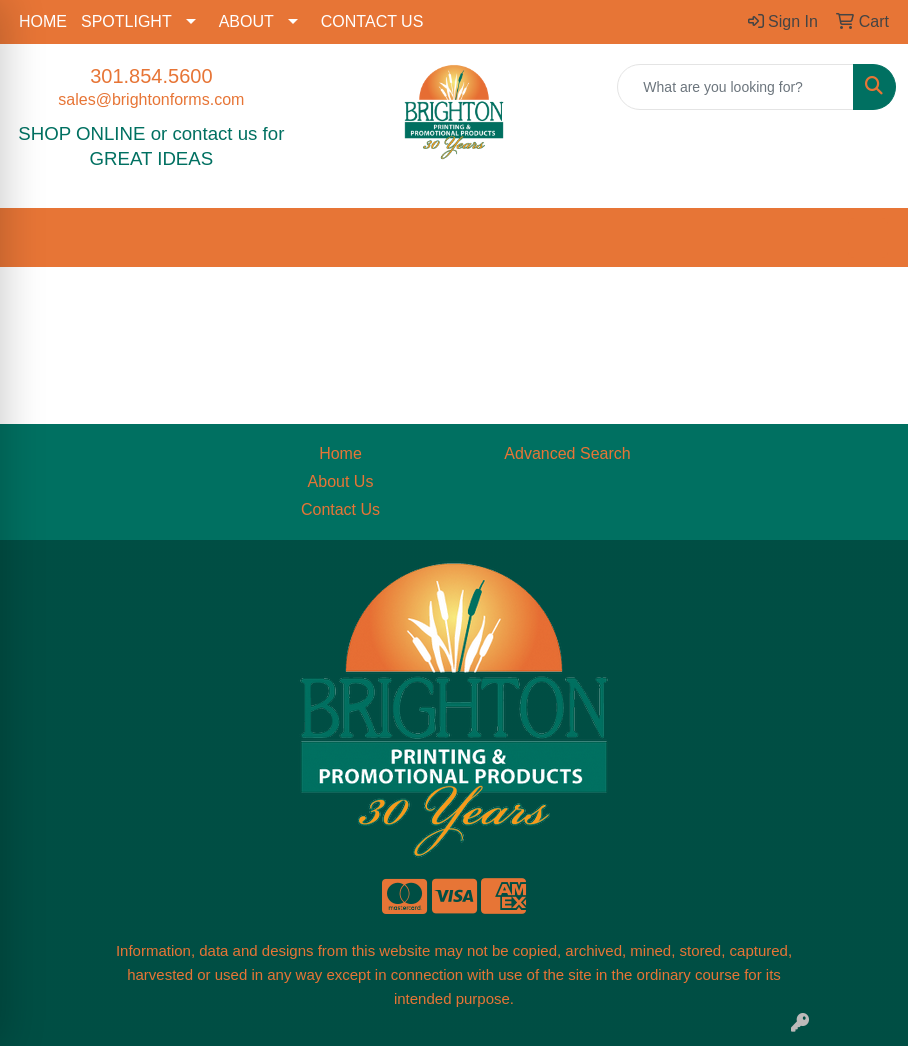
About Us (341, 481)
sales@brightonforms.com (151, 99)
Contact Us (340, 509)
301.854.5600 (151, 76)
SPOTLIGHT (126, 21)
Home (340, 453)
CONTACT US (372, 21)
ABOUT (246, 21)
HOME (43, 21)
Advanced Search (567, 453)
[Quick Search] (735, 87)
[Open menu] (868, 238)
